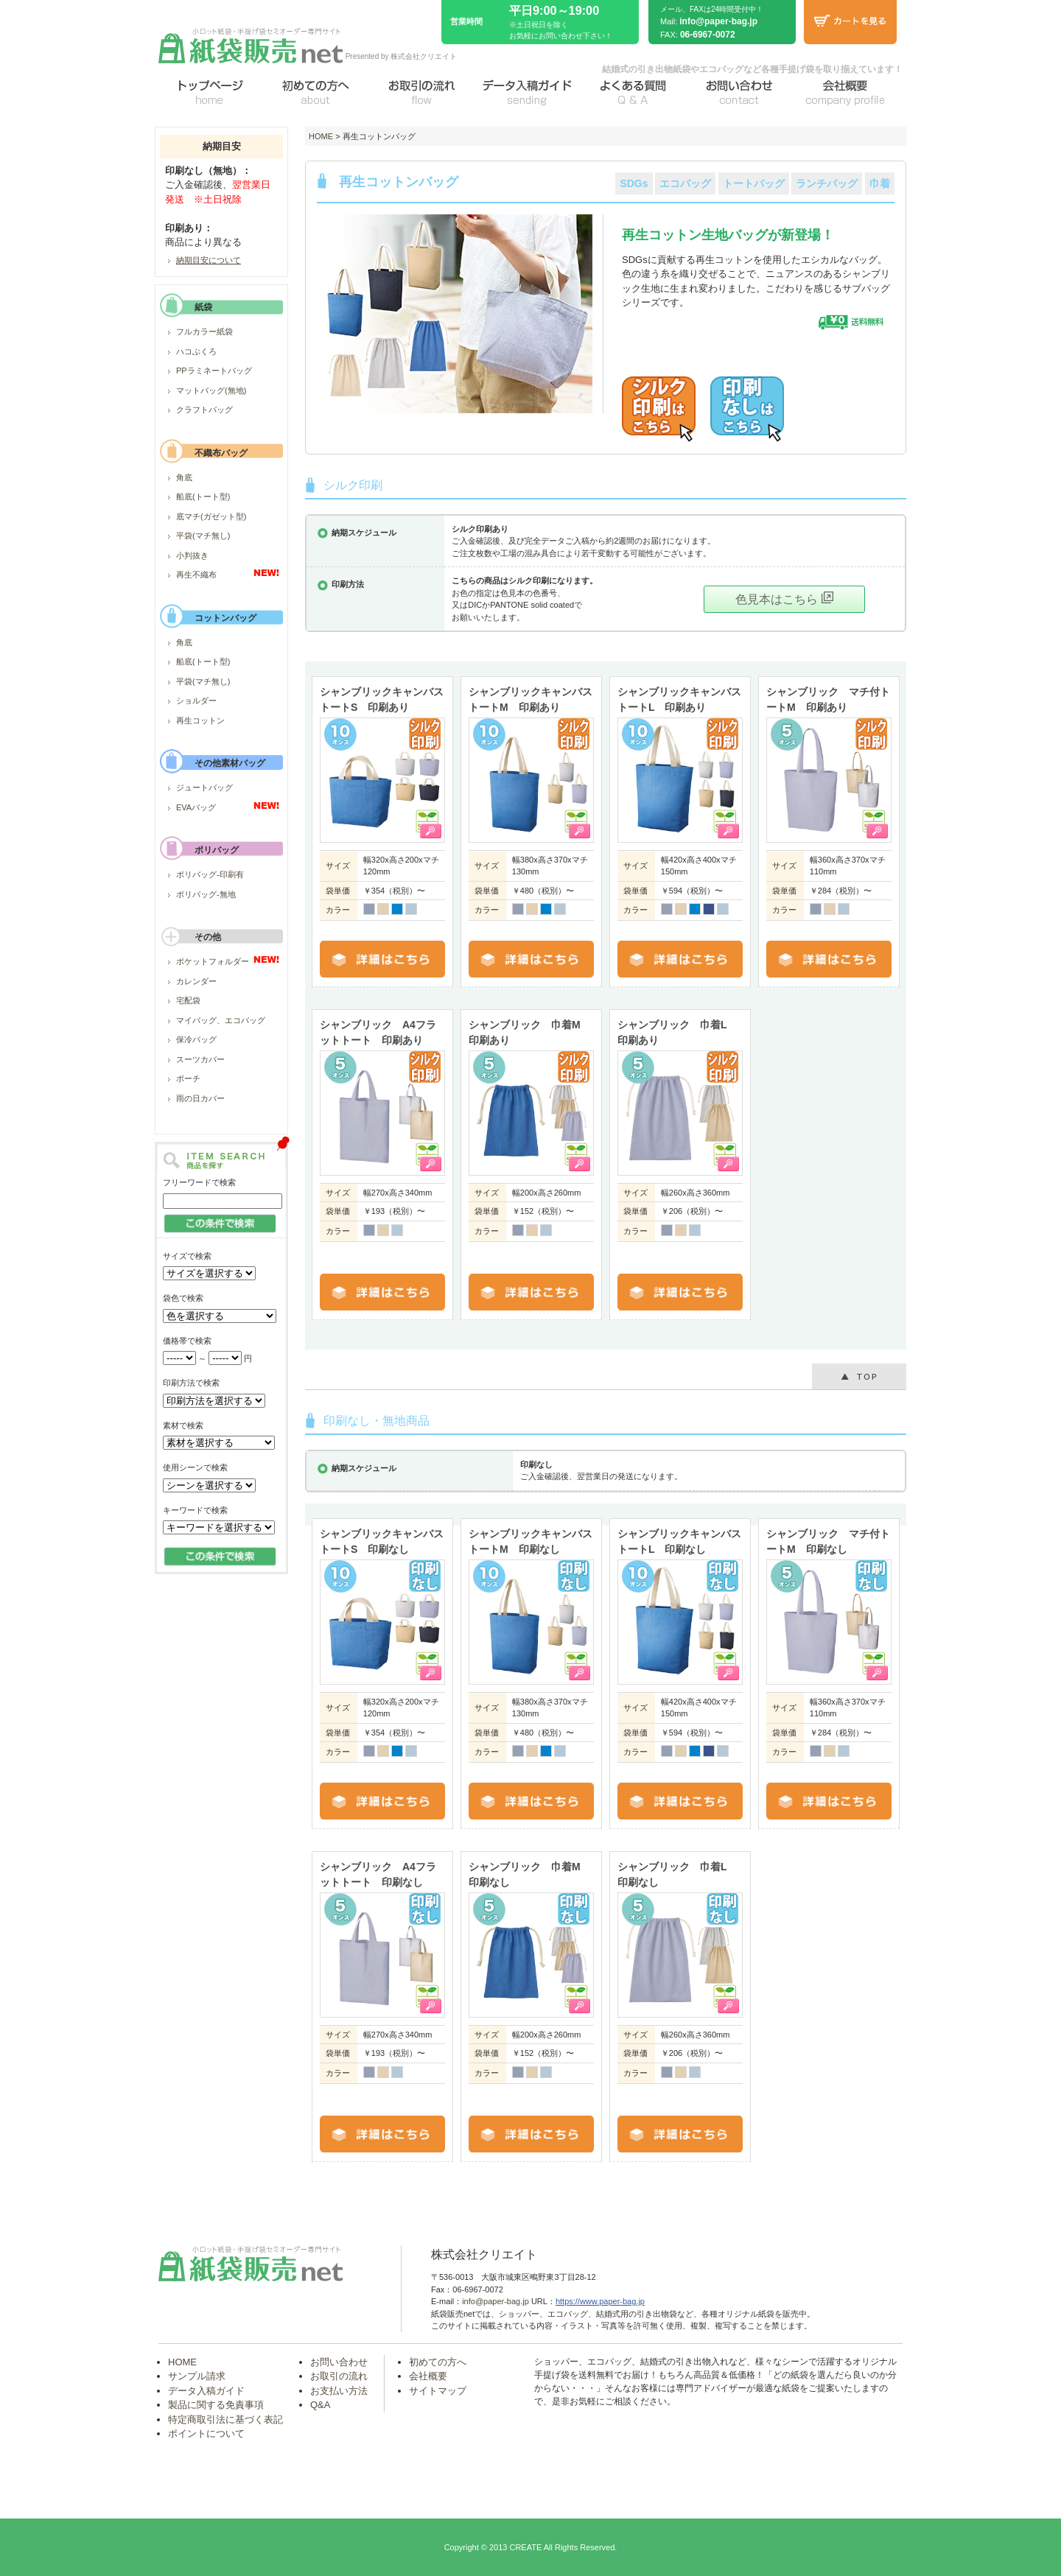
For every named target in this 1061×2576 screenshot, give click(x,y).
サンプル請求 (196, 2376)
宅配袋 (188, 1000)
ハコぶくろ (196, 351)
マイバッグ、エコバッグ (220, 1020)
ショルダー (196, 700)
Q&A (320, 2404)
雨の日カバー (200, 1098)
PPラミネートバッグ (214, 370)
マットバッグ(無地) (211, 390)
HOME (321, 136)
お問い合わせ (339, 2362)
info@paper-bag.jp (718, 21)
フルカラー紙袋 (204, 331)
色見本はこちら (784, 599)
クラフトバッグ (204, 409)
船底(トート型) (203, 496)
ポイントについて (206, 2433)
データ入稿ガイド (206, 2390)
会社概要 (428, 2376)
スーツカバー (200, 1059)
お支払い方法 (339, 2390)
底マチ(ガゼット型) (211, 516)
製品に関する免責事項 (216, 2404)
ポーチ (188, 1078)
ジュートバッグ (204, 787)
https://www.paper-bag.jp (600, 2301)
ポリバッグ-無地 (206, 894)
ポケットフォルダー (212, 961)
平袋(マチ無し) (203, 535)
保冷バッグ (196, 1039)
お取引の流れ (339, 2376)
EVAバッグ (196, 807)
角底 (184, 477)
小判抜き (192, 555)
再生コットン (200, 720)
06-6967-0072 (707, 34)
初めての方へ (437, 2362)
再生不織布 (196, 574)
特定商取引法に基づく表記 (225, 2419)
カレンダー (196, 981)
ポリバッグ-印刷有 (210, 874)
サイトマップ (437, 2390)
